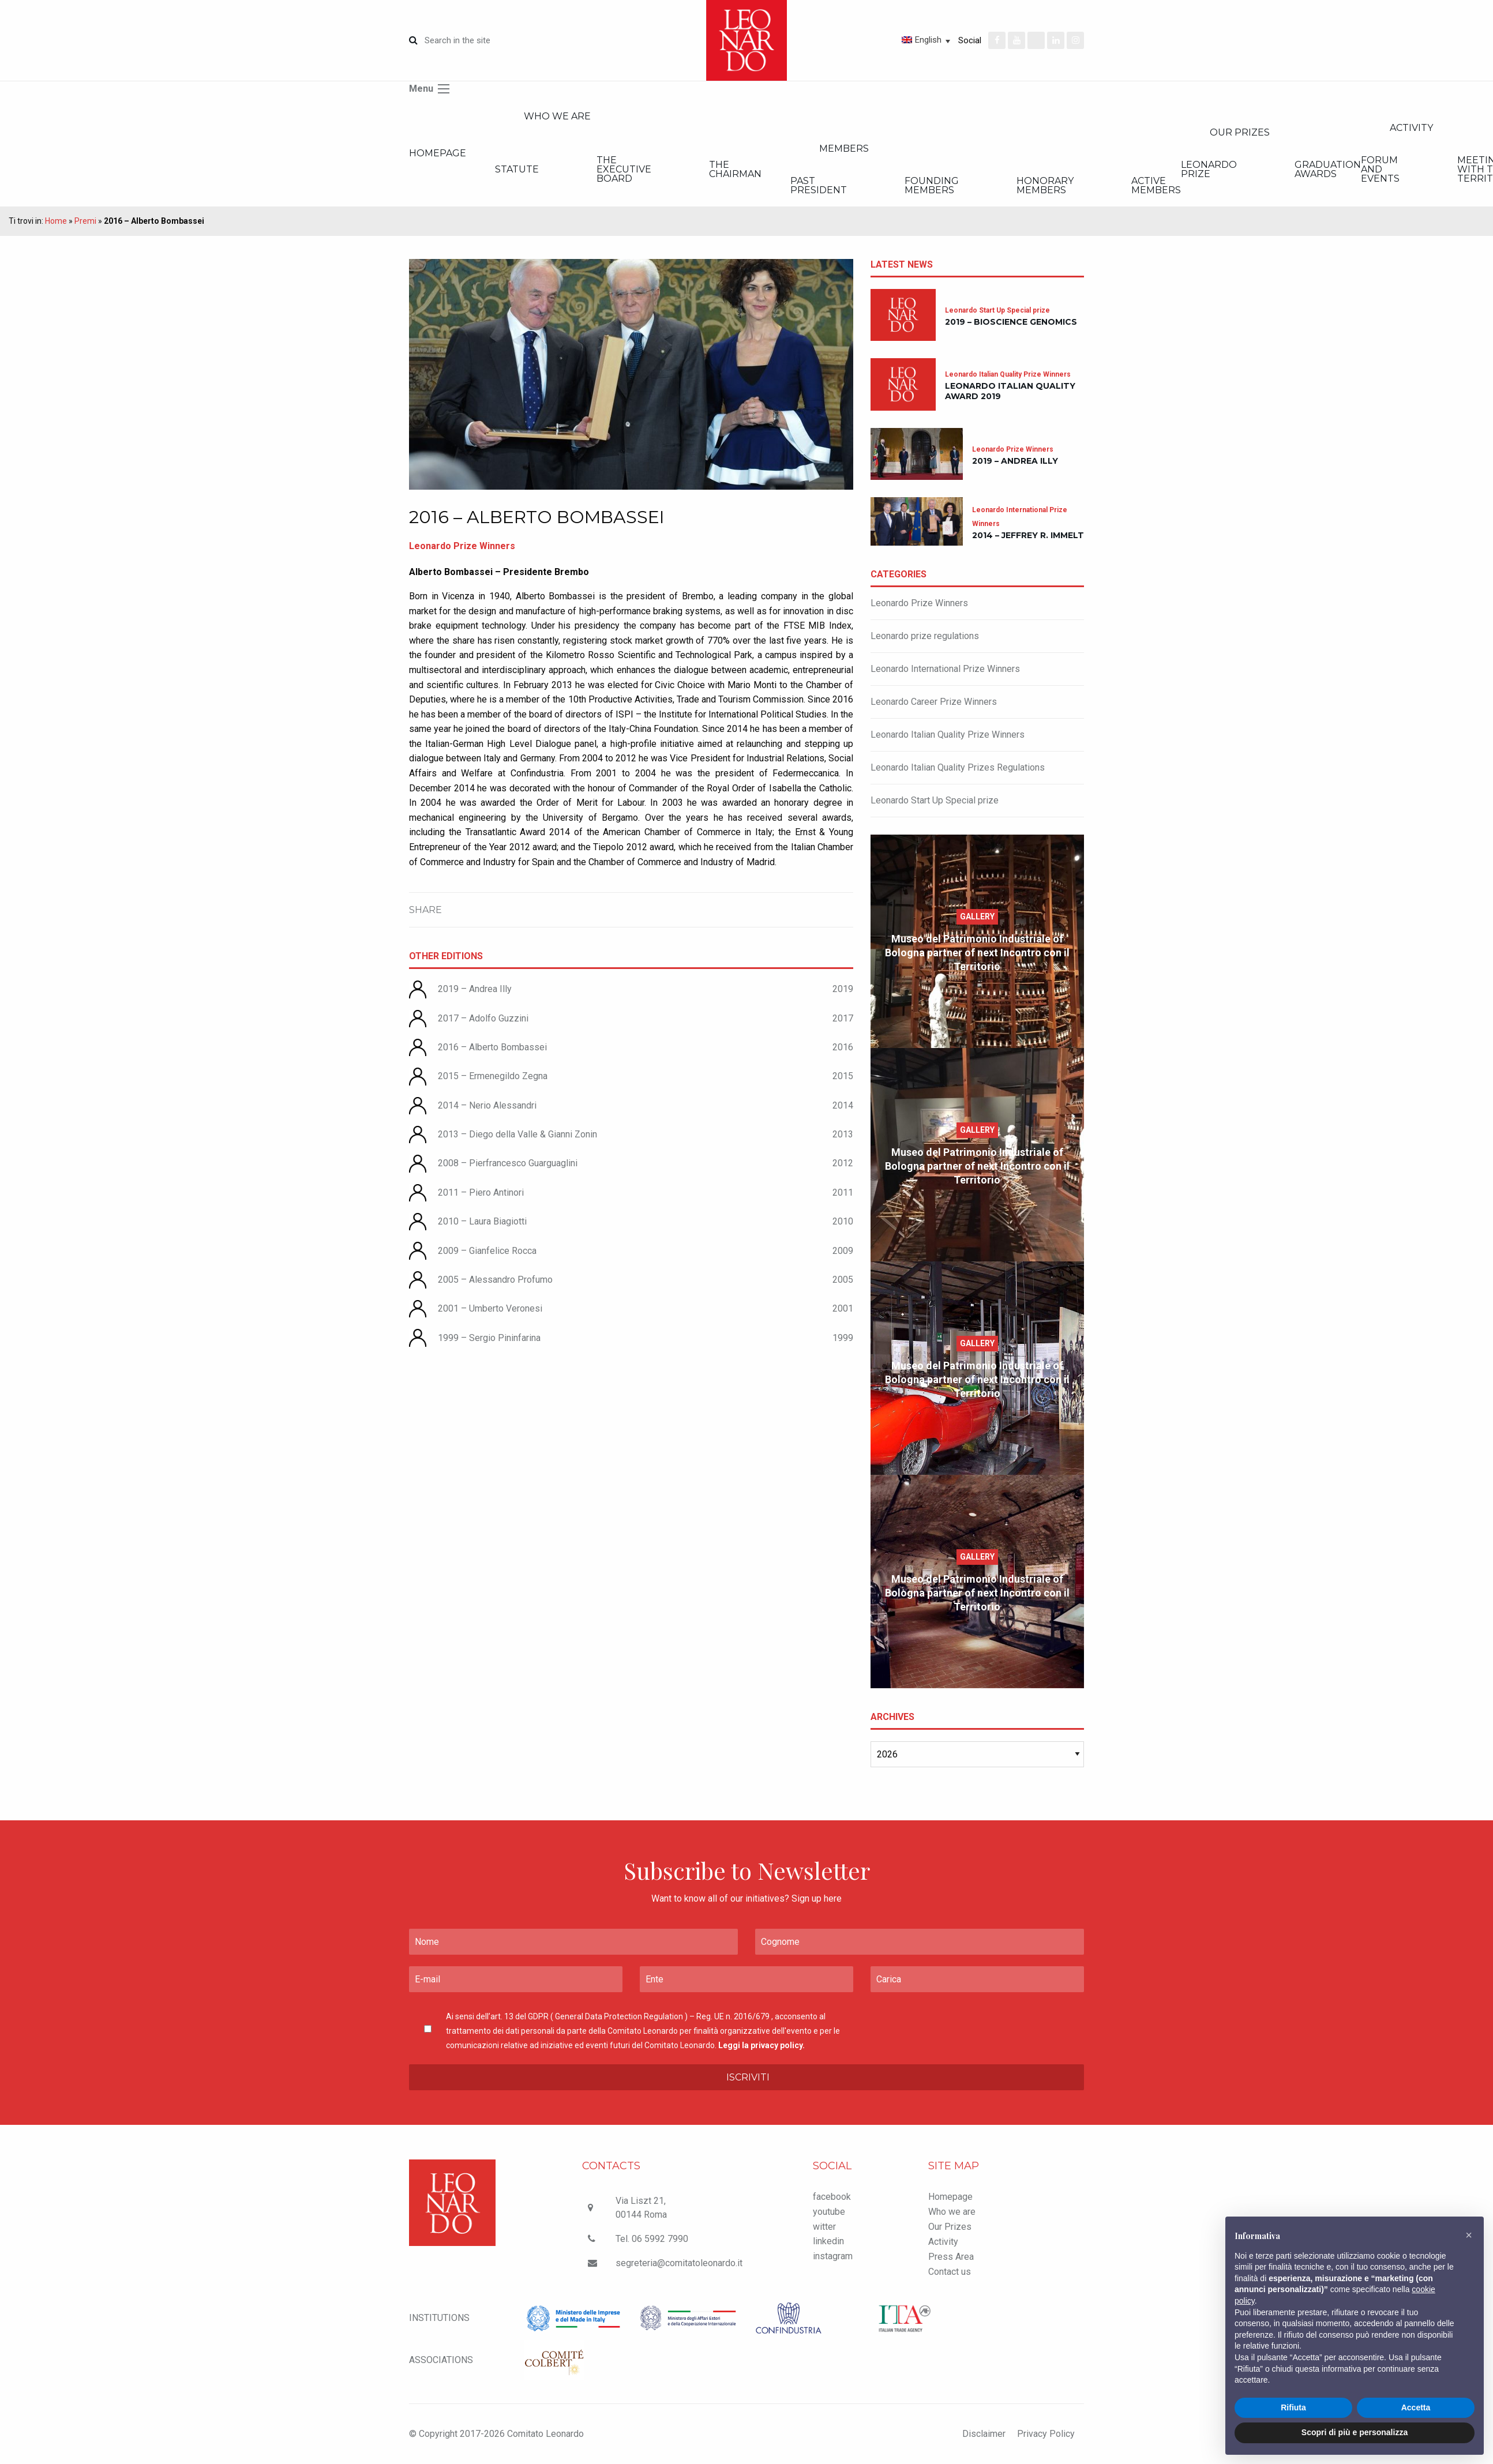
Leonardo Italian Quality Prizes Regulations (958, 767)
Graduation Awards (1328, 169)
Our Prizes (1240, 132)
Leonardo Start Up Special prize (935, 800)
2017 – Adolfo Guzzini (483, 1018)
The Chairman (735, 169)
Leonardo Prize (1209, 169)
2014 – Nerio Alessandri (487, 1105)
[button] (1469, 2235)
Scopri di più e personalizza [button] (1354, 2432)
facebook (832, 2196)
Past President (818, 185)
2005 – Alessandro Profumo (495, 1279)
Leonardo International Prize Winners (945, 668)
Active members (1156, 185)
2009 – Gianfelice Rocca (487, 1250)
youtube (829, 2211)
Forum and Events (1380, 169)
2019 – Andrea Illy (475, 988)
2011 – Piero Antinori (481, 1192)
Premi (85, 221)
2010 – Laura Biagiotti (482, 1221)
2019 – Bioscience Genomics (1011, 322)
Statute (517, 169)
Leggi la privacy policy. (761, 2045)
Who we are (557, 116)
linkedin (828, 2241)
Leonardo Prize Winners (919, 603)
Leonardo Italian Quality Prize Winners (948, 734)
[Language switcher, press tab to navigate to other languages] (884, 39)
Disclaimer (984, 2433)
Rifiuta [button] (1293, 2407)
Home (56, 221)
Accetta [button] (1416, 2407)
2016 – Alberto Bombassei (492, 1047)
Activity (943, 2241)
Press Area (951, 2256)
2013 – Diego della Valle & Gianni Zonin (517, 1134)
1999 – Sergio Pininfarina (489, 1337)
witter (824, 2226)
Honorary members (1045, 185)
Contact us (949, 2271)
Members (844, 148)
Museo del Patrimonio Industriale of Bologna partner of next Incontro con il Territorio (977, 952)
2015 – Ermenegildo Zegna (492, 1076)
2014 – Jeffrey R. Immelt (1028, 535)
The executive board (624, 169)
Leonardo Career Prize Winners (934, 701)
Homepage (437, 153)
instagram (833, 2256)
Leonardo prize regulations (925, 635)
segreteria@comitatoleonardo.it (679, 2263)
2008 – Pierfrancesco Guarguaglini (507, 1163)
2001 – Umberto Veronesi (490, 1308)
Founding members (932, 185)
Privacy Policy (1046, 2433)
